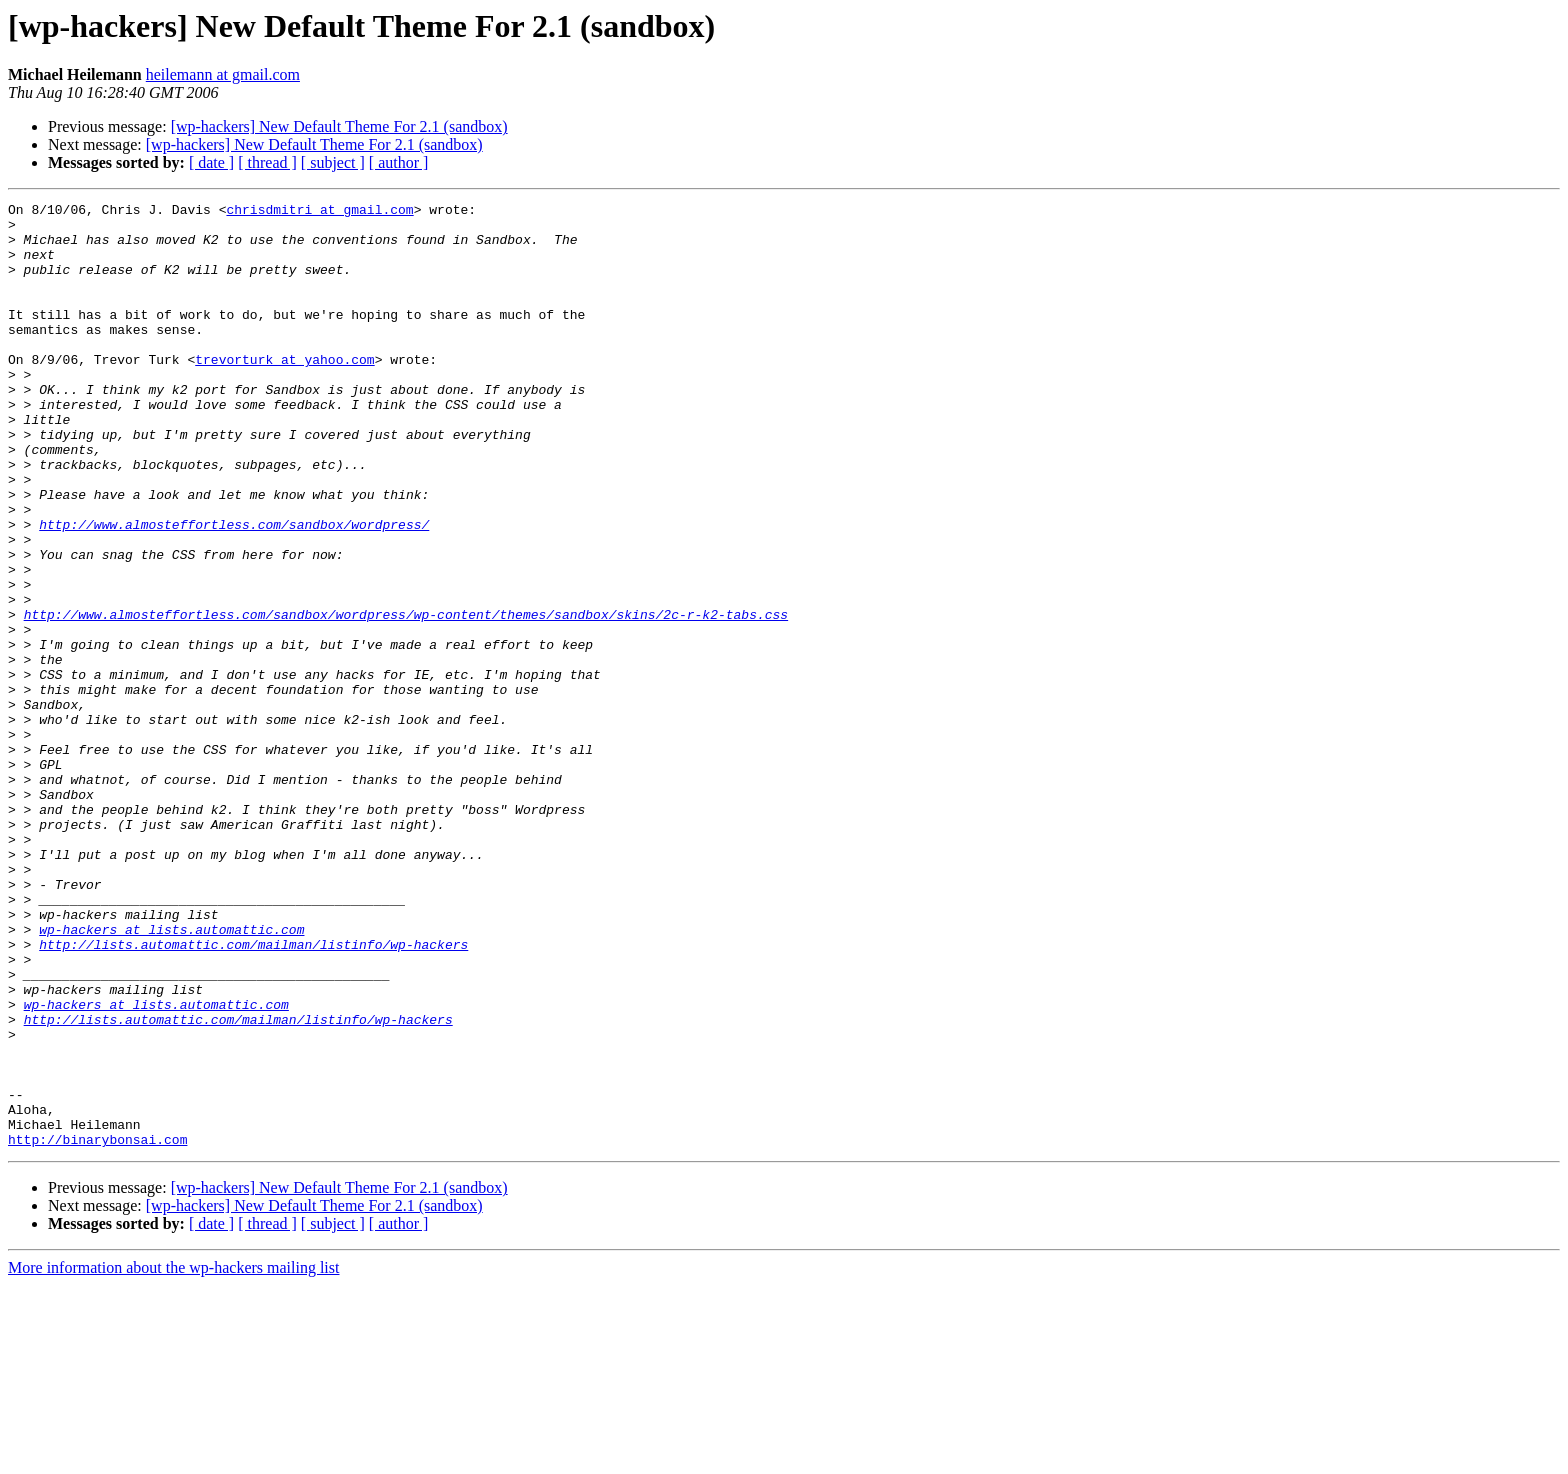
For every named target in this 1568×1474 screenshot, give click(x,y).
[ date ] (211, 162)
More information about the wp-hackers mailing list (173, 1456)
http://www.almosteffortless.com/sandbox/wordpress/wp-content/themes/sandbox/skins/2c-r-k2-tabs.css (406, 698)
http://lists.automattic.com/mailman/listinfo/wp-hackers (253, 1094)
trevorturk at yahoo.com (284, 392)
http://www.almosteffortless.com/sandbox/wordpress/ (234, 590)
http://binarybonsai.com (97, 1328)
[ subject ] (333, 162)
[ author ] (399, 162)
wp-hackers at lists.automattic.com (171, 1076)
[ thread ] (267, 162)
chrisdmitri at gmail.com (319, 212)
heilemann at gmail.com (223, 74)
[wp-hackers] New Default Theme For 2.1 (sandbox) (339, 126)
